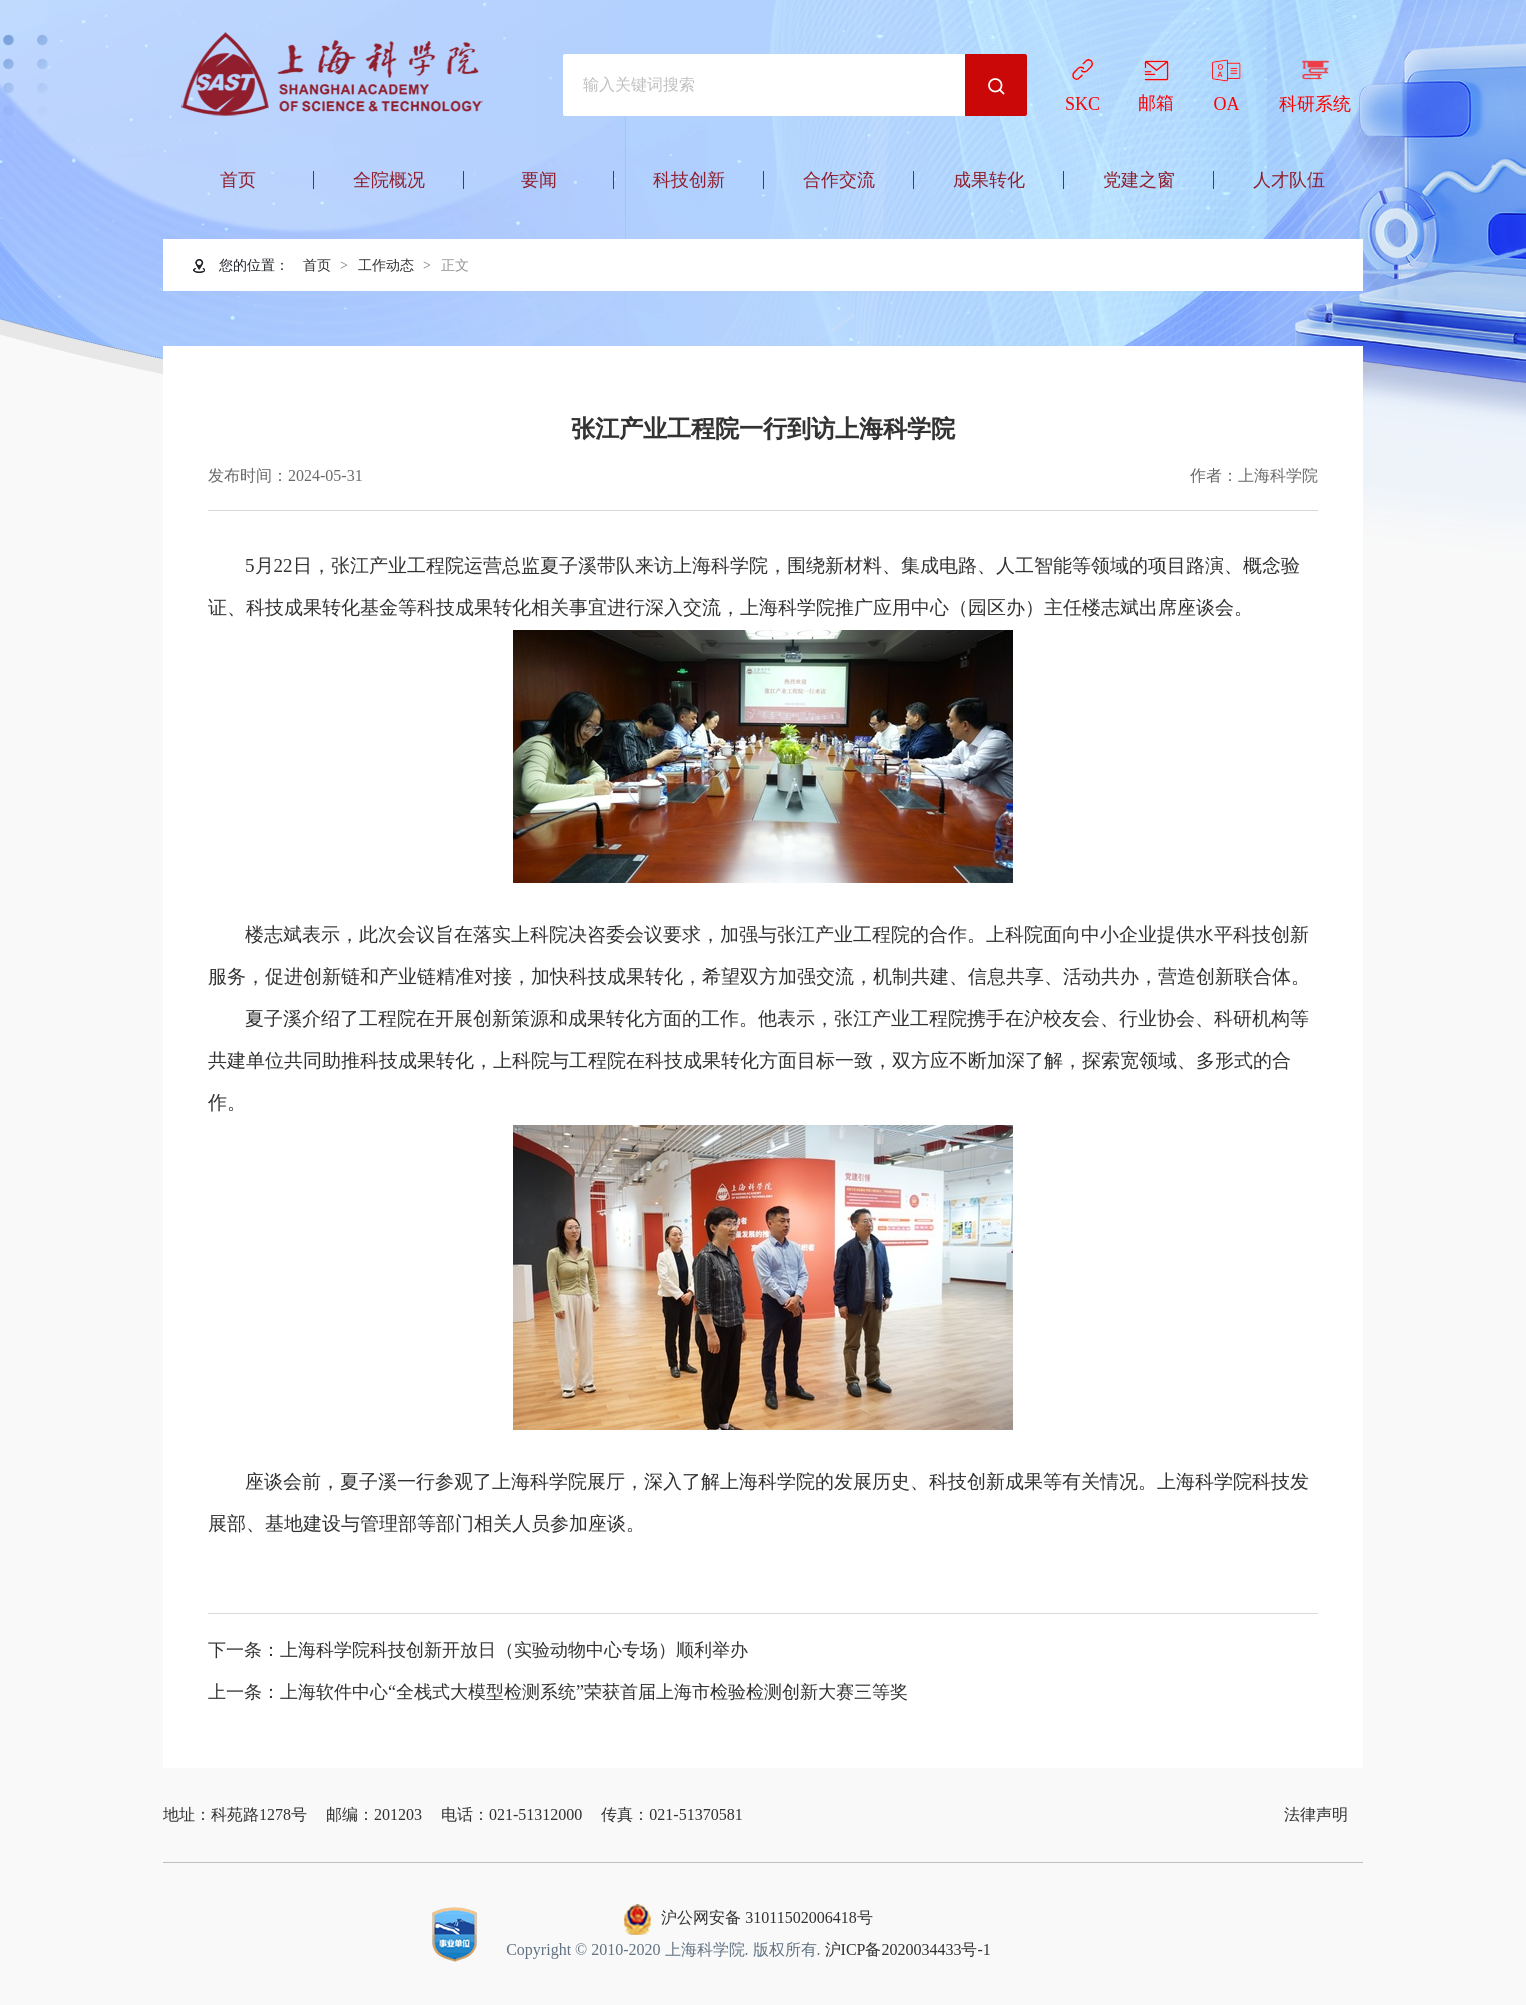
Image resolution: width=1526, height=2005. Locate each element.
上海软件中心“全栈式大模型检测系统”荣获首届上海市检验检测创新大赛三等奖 (594, 1692)
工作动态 (386, 265)
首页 (317, 265)
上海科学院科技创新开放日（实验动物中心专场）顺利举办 (514, 1650)
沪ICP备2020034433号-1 (908, 1949)
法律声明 (1316, 1814)
